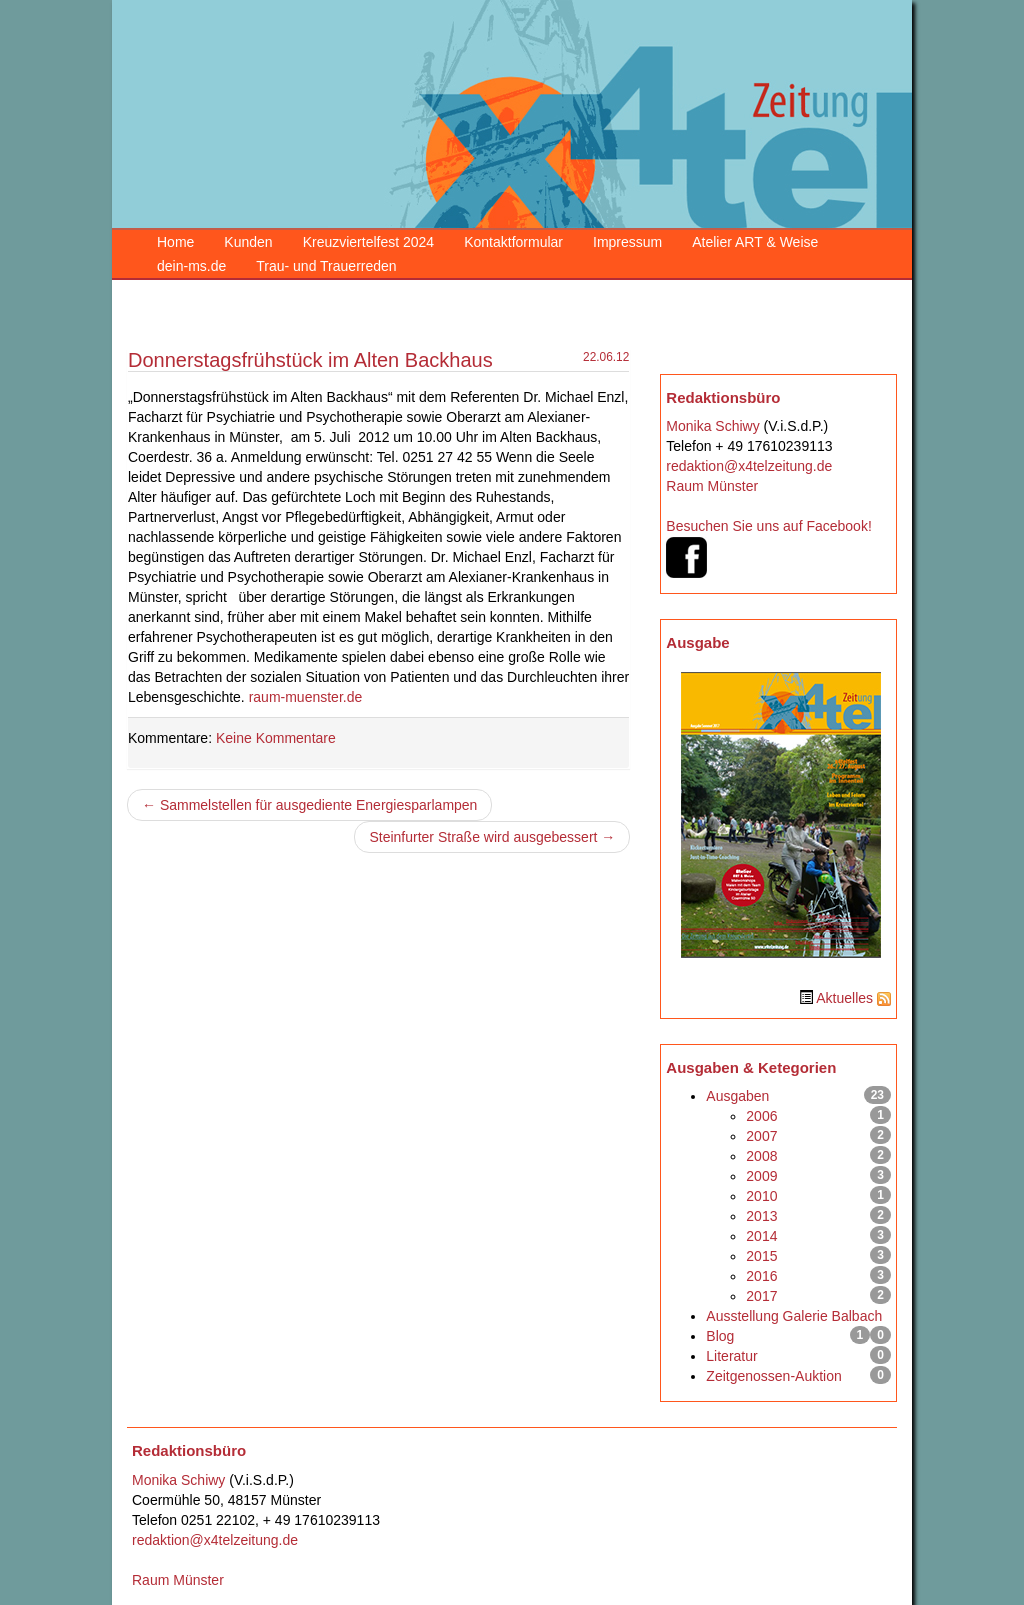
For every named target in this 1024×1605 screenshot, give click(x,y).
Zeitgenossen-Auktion (773, 1376)
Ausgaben (737, 1096)
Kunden (248, 242)
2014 (761, 1236)
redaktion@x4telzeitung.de (749, 466)
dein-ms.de (191, 266)
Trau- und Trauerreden (326, 266)
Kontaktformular (513, 242)
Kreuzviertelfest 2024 (369, 242)
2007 (761, 1136)
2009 (761, 1176)
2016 (761, 1276)
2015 (761, 1256)
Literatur (731, 1356)
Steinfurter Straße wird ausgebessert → (492, 837)
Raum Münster (712, 486)
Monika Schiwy (712, 426)
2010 (761, 1196)
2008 (761, 1156)
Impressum (627, 242)
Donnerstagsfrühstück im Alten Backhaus (310, 360)
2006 (761, 1116)
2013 (761, 1216)
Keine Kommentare (276, 738)
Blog (720, 1336)
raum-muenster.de (306, 697)
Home (175, 242)
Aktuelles (844, 998)
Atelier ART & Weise (755, 242)
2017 (761, 1296)
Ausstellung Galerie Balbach (794, 1316)
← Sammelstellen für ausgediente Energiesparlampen (309, 805)
